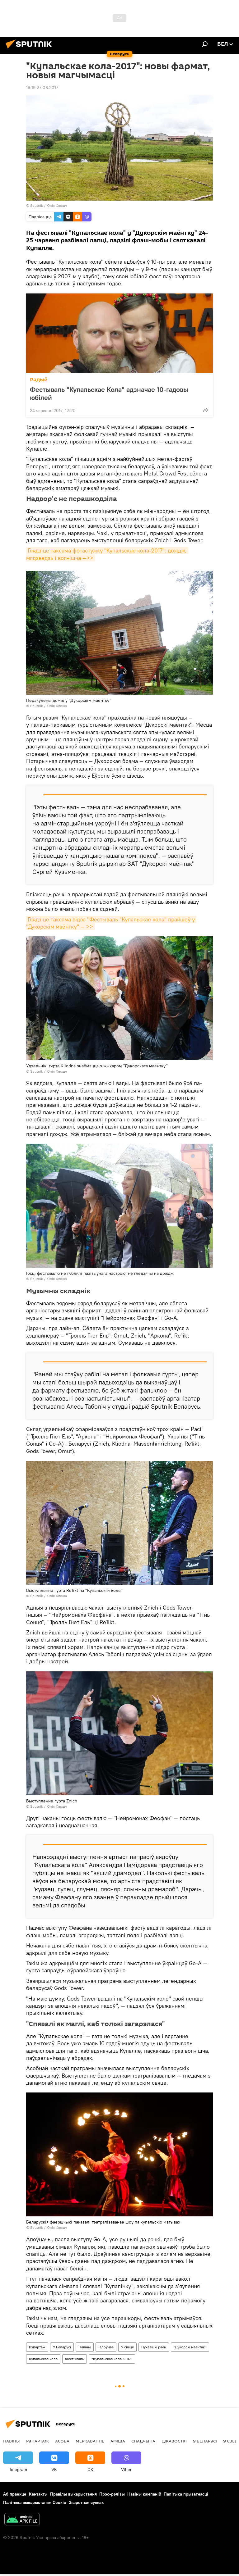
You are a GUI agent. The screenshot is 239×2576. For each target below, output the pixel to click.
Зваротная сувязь (86, 2502)
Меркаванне (90, 2441)
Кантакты (38, 2494)
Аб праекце (14, 2494)
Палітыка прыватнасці (186, 2494)
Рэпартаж (37, 2347)
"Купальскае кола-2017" (111, 2358)
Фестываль (74, 2358)
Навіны (84, 2347)
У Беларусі (62, 2347)
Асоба (62, 2441)
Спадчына (143, 2441)
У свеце (127, 2347)
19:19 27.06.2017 (42, 87)
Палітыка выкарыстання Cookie (34, 2502)
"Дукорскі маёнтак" (190, 2347)
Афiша (117, 2441)
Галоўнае (106, 2347)
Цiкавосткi (174, 2441)
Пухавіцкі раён (153, 2347)
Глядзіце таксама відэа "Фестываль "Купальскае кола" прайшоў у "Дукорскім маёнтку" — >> (111, 923)
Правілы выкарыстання (73, 2494)
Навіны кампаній (144, 2494)
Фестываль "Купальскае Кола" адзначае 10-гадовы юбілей (109, 393)
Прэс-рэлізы (112, 2494)
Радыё (38, 380)
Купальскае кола (43, 2358)
